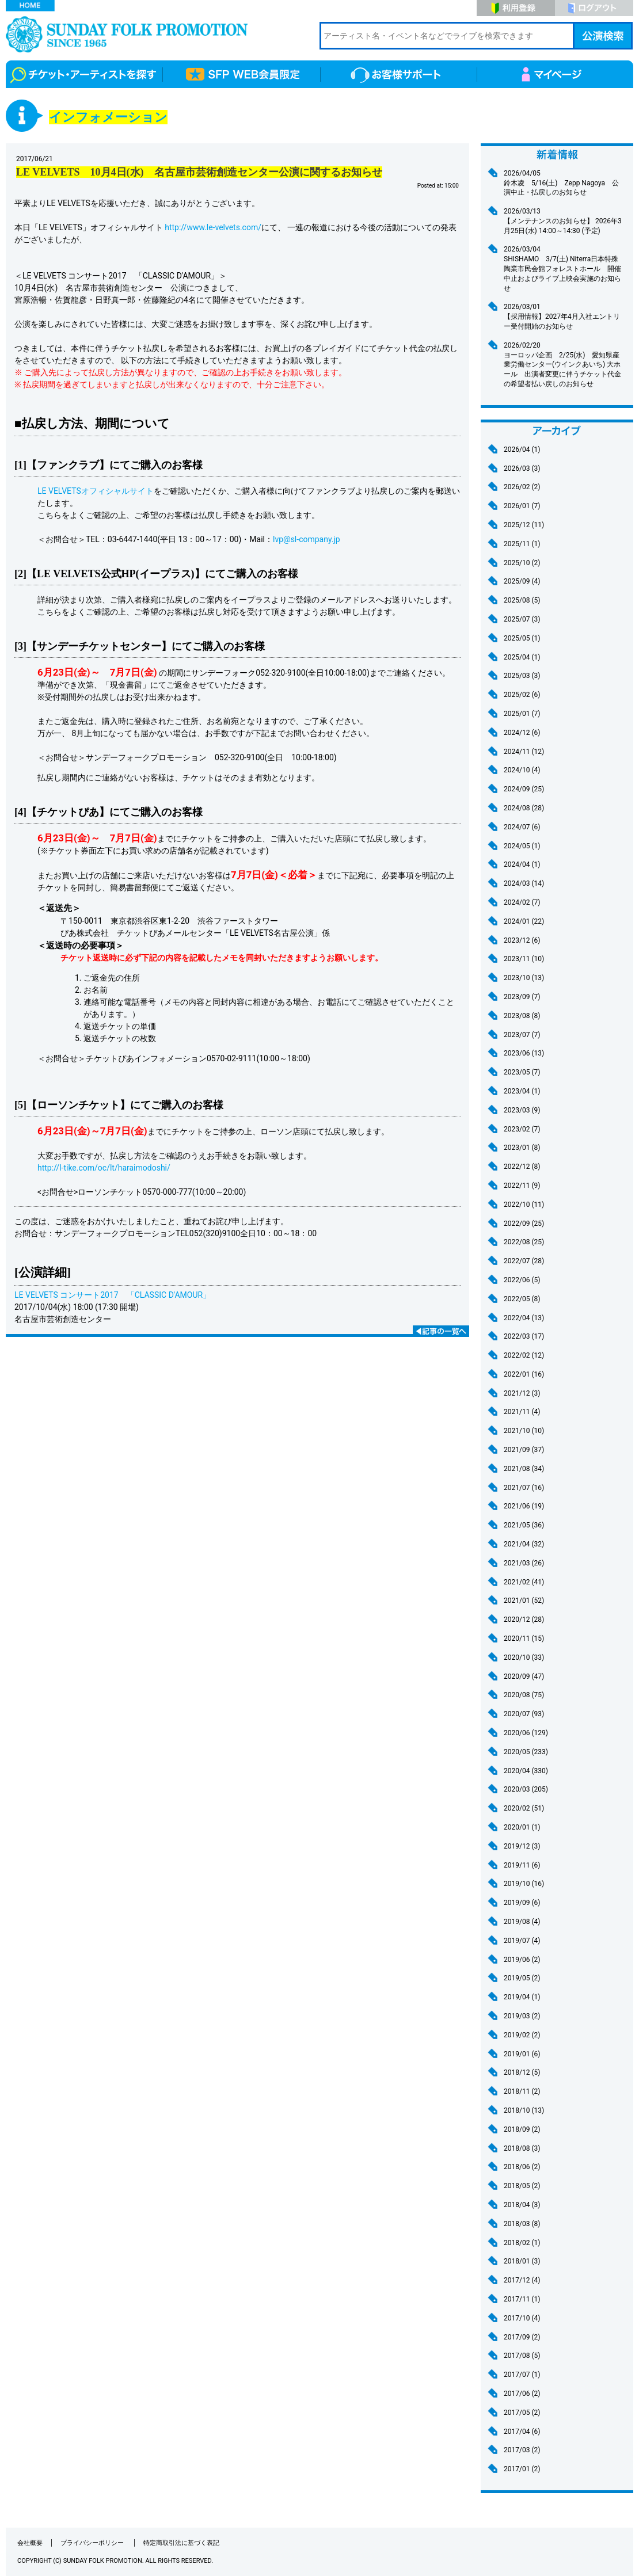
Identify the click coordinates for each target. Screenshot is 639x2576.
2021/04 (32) (524, 1544)
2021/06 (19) (524, 1506)
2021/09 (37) (524, 1450)
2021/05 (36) (524, 1525)
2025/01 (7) (522, 714)
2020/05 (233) (526, 1752)
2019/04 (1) (522, 1997)
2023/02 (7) (522, 1129)
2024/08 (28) (524, 808)
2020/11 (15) (524, 1638)
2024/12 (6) (522, 733)
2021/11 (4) (522, 1412)
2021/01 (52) (524, 1600)
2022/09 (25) (524, 1224)
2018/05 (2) (522, 2186)
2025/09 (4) (522, 581)
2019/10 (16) (524, 1884)
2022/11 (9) (522, 1186)
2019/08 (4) (522, 1922)
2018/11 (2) (522, 2091)
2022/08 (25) (524, 1242)
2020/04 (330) (526, 1771)
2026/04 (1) (522, 449)
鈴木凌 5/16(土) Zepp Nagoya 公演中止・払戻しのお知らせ (564, 183)
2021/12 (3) (522, 1393)
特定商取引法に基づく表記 (181, 2543)
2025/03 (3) (522, 676)
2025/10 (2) (522, 563)
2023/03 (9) (522, 1110)
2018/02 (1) (522, 2243)
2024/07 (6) (522, 827)
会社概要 (30, 2543)
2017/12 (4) (522, 2280)
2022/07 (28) (524, 1261)
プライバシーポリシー (92, 2543)
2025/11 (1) (522, 544)
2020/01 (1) (522, 1827)
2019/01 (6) (522, 2054)
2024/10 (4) (522, 770)
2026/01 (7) (522, 506)
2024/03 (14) (524, 883)
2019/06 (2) (522, 1960)
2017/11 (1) (522, 2299)
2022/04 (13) (524, 1318)
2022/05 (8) (522, 1299)
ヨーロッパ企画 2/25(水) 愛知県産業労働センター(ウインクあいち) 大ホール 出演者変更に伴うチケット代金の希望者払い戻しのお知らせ (564, 364)
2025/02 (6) (522, 695)
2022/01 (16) (524, 1374)
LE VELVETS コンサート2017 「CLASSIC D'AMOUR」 (112, 1295)
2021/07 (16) (524, 1488)
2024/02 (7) (522, 902)
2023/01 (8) (522, 1148)
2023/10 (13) (524, 978)
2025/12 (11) (524, 525)
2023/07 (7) (522, 1035)
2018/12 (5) (522, 2072)
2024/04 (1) (522, 864)
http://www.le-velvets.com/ (213, 227)
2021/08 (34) (524, 1469)
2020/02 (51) (524, 1808)
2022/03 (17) (524, 1336)
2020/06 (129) (526, 1733)
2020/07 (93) (524, 1714)
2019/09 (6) (522, 1903)
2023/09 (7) (522, 997)
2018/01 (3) (522, 2261)
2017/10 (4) (522, 2318)
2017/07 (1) (522, 2375)
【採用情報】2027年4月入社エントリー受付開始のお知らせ (564, 316)
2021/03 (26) (524, 1563)
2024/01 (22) (524, 921)
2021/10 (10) (524, 1431)
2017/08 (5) (522, 2356)
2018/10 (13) (524, 2110)
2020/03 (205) (526, 1789)
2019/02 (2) (522, 2035)
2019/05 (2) (522, 1978)
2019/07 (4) (522, 1941)
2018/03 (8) (522, 2224)
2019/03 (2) (522, 2016)
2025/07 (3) (522, 619)
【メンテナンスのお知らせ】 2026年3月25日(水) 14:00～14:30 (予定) (564, 221)
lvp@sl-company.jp (306, 539)
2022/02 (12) (524, 1355)
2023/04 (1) (522, 1091)
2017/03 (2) (522, 2450)
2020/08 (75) (524, 1695)
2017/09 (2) (522, 2337)
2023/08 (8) (522, 1016)
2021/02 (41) (524, 1582)
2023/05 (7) (522, 1072)
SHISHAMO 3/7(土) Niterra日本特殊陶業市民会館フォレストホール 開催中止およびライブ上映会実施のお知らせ (564, 268)
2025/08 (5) (522, 600)
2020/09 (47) (524, 1676)
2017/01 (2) (522, 2469)
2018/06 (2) (522, 2167)
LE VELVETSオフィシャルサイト (95, 491)
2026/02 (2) (522, 487)
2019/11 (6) (522, 1865)
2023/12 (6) (522, 940)
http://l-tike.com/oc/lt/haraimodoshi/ (103, 1167)
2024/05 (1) (522, 846)
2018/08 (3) (522, 2148)
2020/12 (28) (524, 1619)
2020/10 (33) (524, 1657)
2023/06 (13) (524, 1053)
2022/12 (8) (522, 1167)
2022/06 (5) (522, 1280)
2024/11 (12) (524, 752)
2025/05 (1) (522, 638)
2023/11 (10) (524, 959)
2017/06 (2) (522, 2394)
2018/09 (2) (522, 2129)
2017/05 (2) (522, 2413)
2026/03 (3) (522, 468)
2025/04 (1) (522, 657)
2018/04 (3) (522, 2205)
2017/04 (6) (522, 2432)
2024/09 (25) (524, 789)
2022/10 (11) (524, 1205)
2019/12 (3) (522, 1846)
